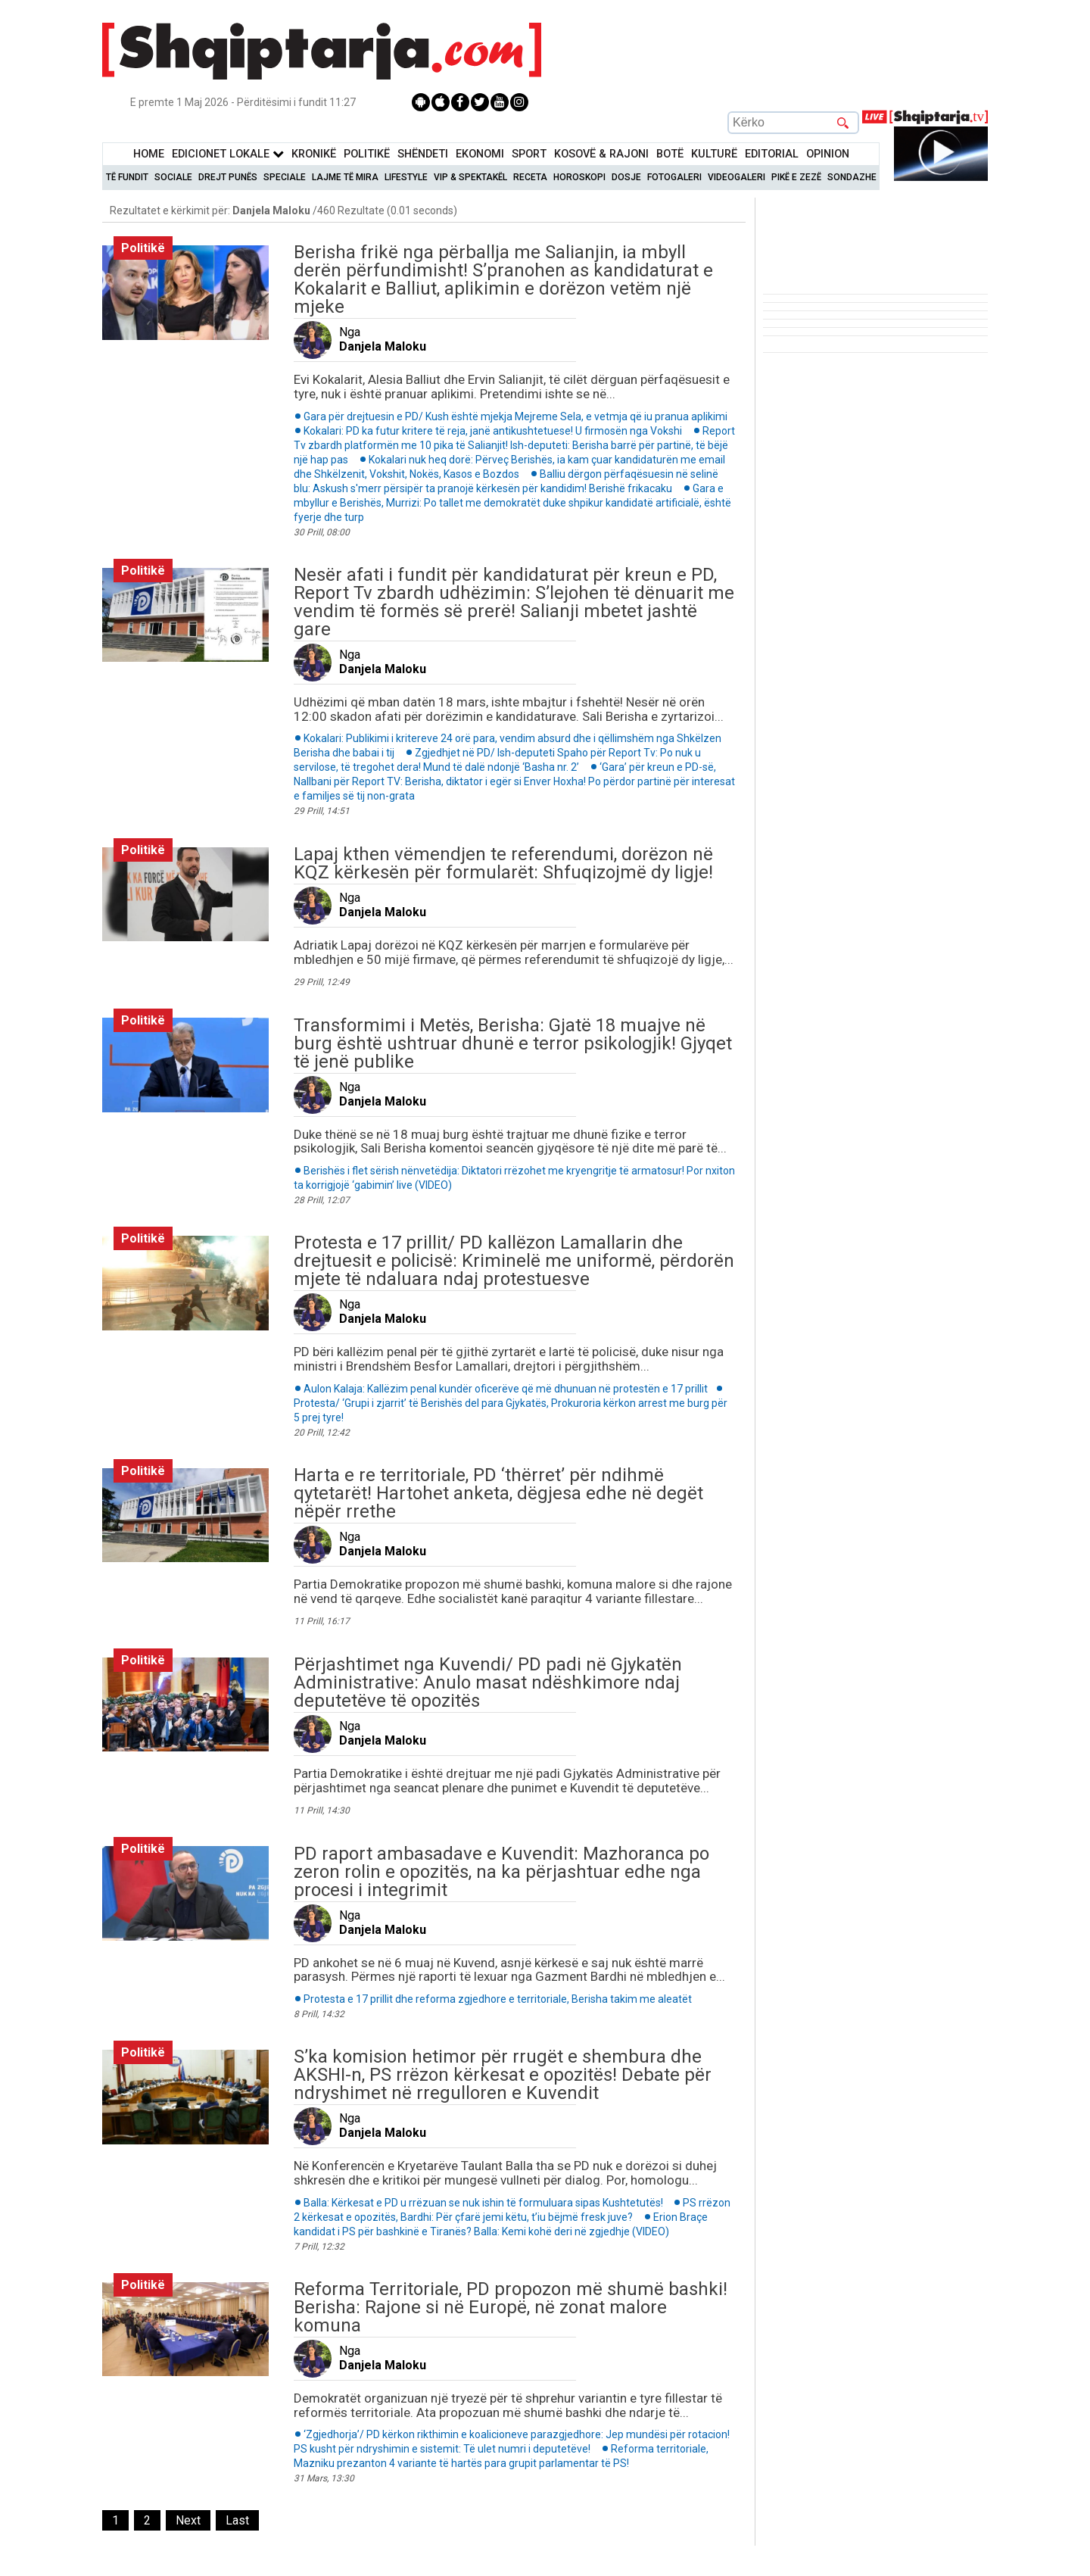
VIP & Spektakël (470, 177)
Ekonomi (480, 154)
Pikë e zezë (796, 177)
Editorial (772, 154)
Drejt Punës (227, 177)
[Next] (188, 2520)
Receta (530, 177)
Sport (529, 154)
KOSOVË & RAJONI (601, 154)
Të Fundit (127, 177)
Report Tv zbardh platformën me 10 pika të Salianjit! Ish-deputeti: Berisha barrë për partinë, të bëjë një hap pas (514, 445)
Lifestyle (406, 177)
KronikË (313, 154)
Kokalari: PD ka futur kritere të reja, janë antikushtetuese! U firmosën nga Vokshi (493, 431)
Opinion (827, 154)
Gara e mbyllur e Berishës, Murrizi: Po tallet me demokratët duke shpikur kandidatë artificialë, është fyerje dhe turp (512, 502)
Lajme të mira (345, 177)
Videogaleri (736, 177)
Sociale (173, 177)
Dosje (626, 177)
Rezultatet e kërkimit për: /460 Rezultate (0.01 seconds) (283, 210)
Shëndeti (422, 154)
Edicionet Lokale (228, 154)
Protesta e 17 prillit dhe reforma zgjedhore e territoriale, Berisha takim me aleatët (498, 1999)
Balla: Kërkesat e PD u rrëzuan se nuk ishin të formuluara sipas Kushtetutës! (484, 2203)
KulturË (714, 154)
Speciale (284, 177)
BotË (670, 154)
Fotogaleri (674, 177)
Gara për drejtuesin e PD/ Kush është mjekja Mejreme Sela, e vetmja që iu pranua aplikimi (515, 416)
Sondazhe (852, 177)
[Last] (237, 2520)
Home (148, 154)
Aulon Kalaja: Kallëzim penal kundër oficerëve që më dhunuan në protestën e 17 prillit (506, 1389)
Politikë (367, 154)
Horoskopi (579, 177)
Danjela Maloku (382, 346)
